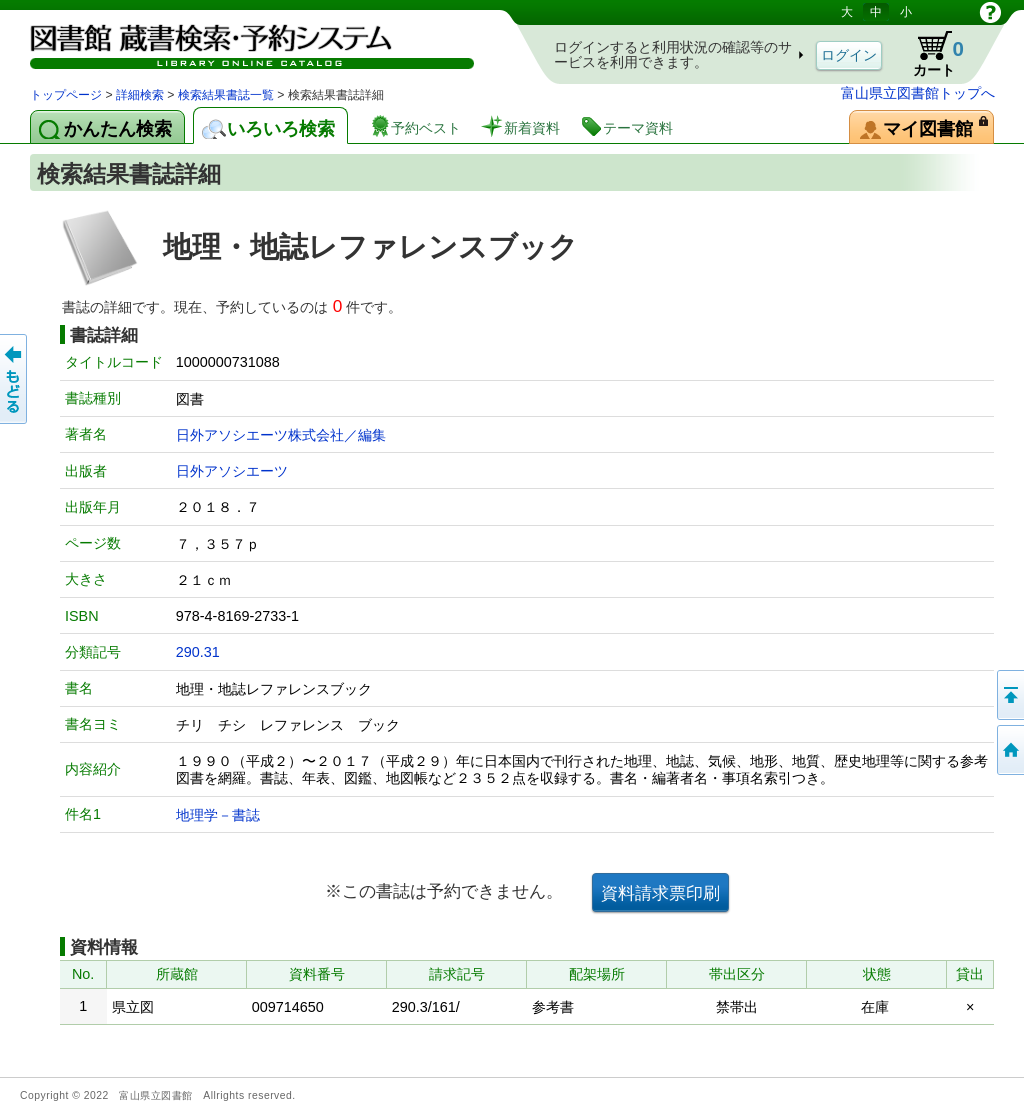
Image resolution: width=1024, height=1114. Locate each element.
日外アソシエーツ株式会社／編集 (281, 435)
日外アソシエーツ (232, 471)
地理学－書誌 (218, 815)
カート (929, 54)
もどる (15, 379)
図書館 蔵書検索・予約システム (240, 42)
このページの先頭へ (1009, 695)
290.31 (198, 652)
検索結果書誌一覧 (226, 95)
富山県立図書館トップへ (918, 93)
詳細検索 (140, 95)
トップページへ (1009, 750)
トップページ (66, 95)
